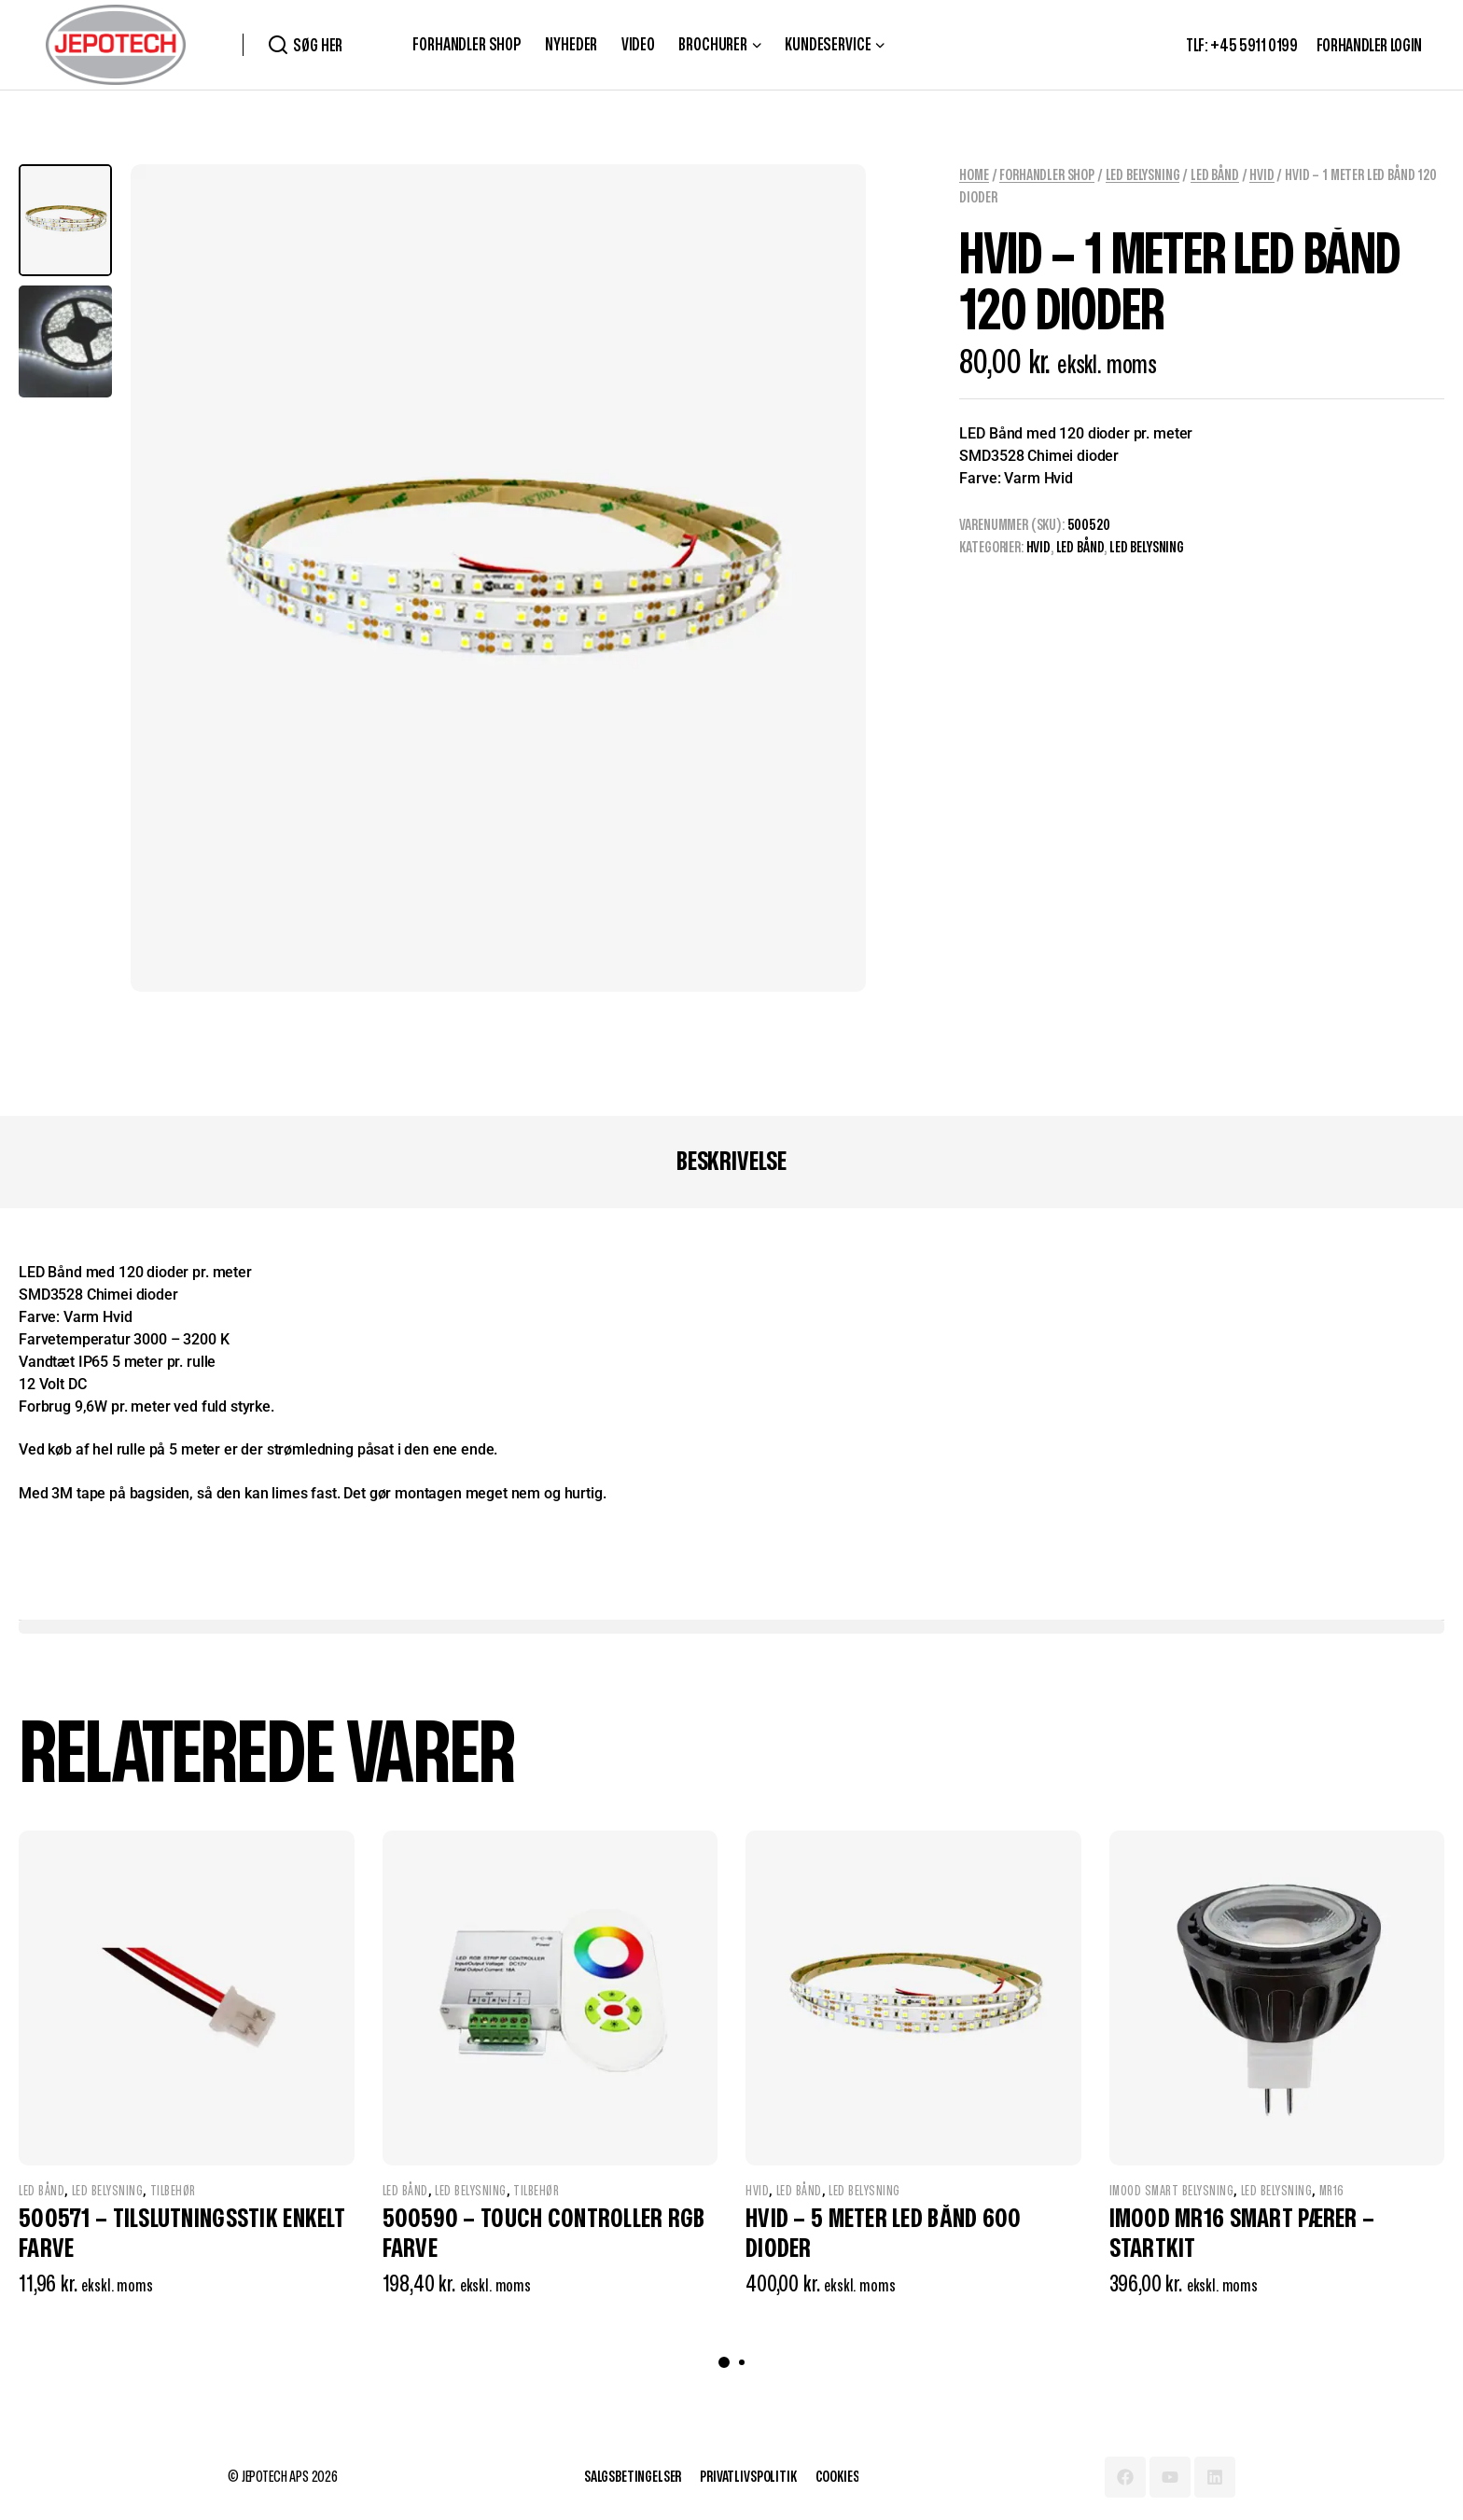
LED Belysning (1143, 175)
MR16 (1332, 2191)
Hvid (1261, 175)
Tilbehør (173, 2191)
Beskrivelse (731, 1162)
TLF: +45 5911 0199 (1242, 46)
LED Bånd (1215, 175)
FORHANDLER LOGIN (1369, 46)
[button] (724, 2362)
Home (973, 175)
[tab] (731, 1162)
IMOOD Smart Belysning (1171, 2191)
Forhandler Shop (1046, 175)
